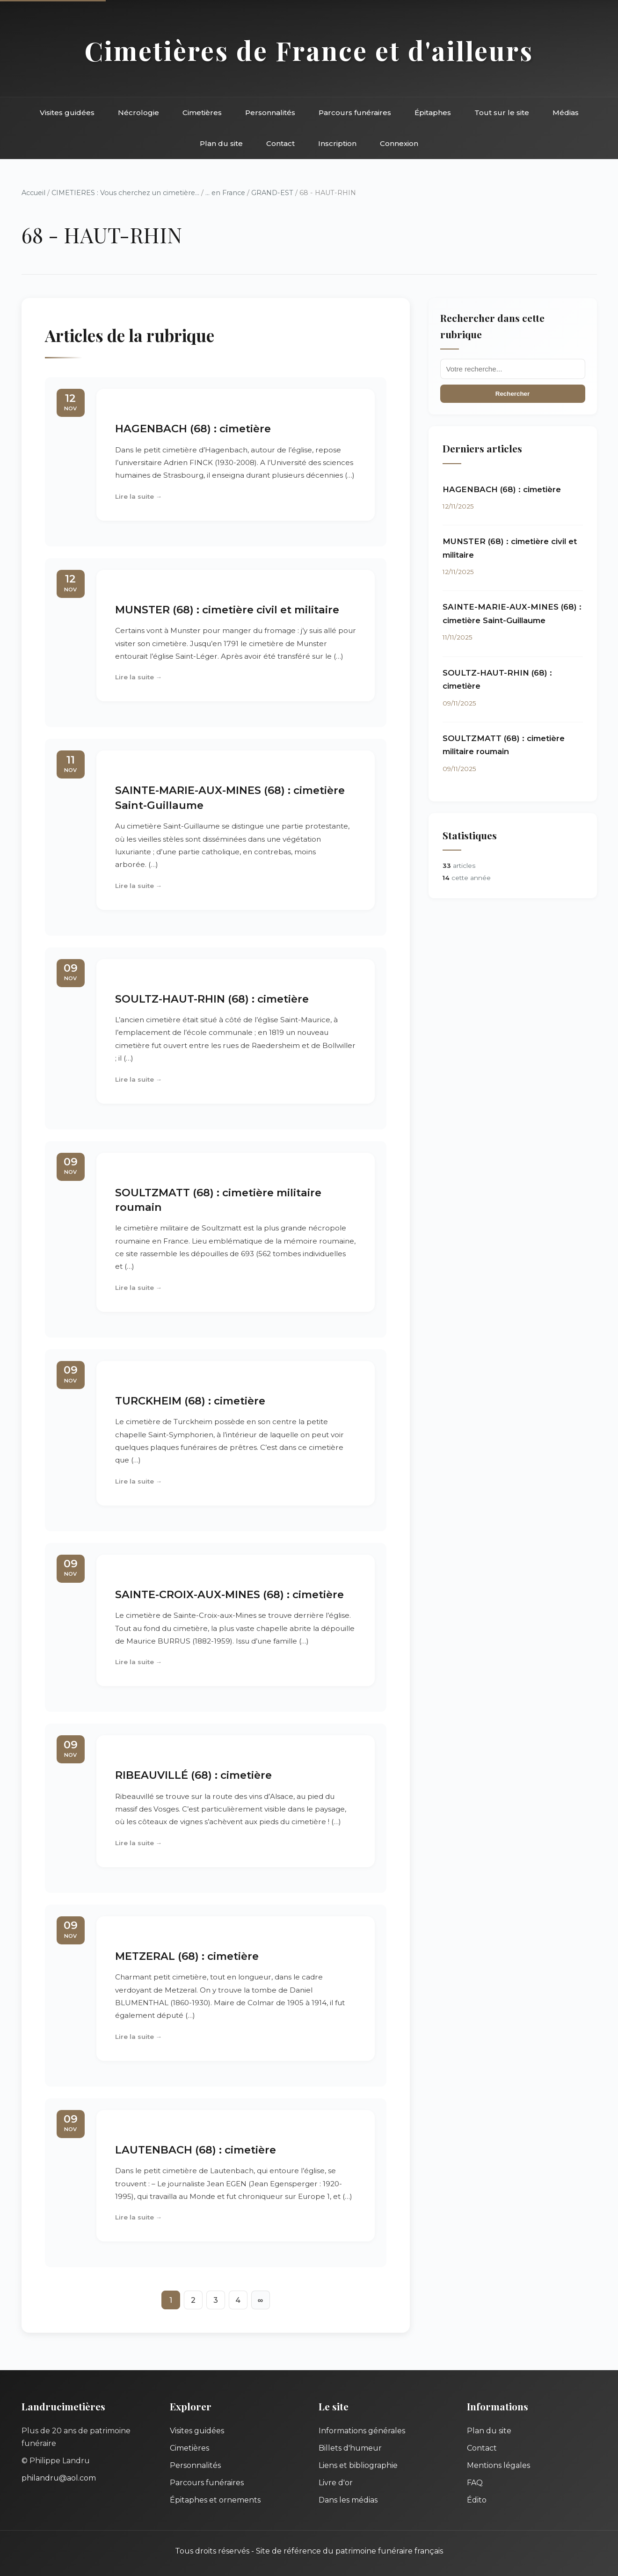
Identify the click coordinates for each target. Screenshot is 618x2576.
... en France (225, 193)
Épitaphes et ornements (215, 2500)
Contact (280, 143)
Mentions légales (498, 2465)
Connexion (399, 143)
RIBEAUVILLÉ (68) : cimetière (193, 1775)
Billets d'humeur (350, 2448)
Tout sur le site (501, 112)
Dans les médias (348, 2500)
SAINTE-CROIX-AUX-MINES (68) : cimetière (229, 1594)
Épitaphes (432, 112)
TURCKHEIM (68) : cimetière (190, 1400)
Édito (477, 2500)
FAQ (475, 2482)
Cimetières (202, 112)
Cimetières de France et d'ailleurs (309, 50)
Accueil (33, 193)
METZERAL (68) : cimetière (187, 1956)
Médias (566, 112)
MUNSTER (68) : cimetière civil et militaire (227, 609)
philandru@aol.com (59, 2478)
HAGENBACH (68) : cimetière (193, 428)
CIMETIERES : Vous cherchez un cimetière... (125, 193)
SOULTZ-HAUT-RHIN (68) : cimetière (212, 998)
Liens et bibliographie (358, 2465)
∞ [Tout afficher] (260, 2300)
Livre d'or (336, 2482)
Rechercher (512, 393)
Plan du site (221, 143)
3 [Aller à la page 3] (215, 2300)
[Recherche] (512, 369)
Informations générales (362, 2430)
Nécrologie (138, 112)
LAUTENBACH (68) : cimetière (195, 2149)
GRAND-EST (272, 193)
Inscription (337, 143)
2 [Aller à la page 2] (193, 2300)
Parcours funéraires (355, 112)
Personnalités (270, 112)
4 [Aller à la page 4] (237, 2300)
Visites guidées (67, 112)
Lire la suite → (138, 496)
